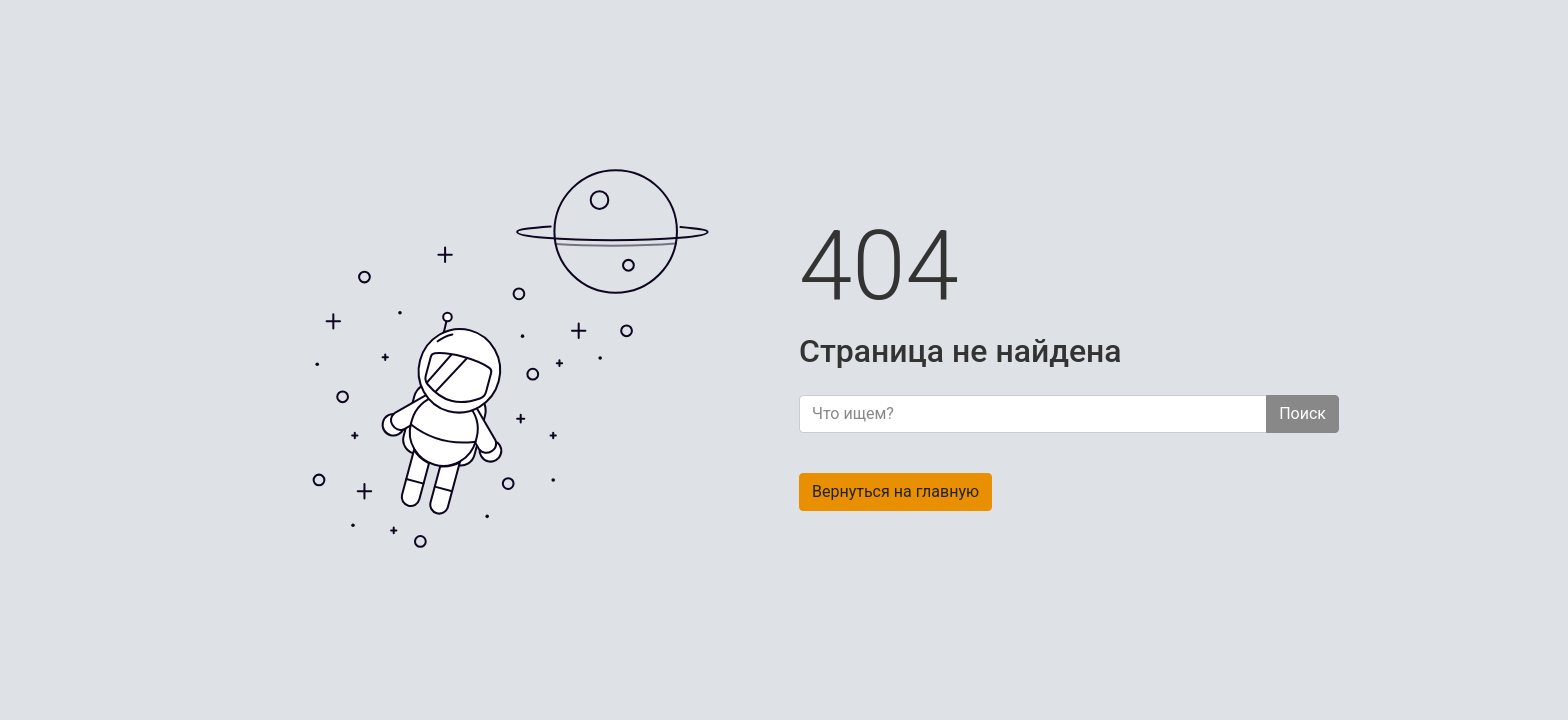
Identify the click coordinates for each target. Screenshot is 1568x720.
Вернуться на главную (895, 491)
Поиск (1302, 413)
